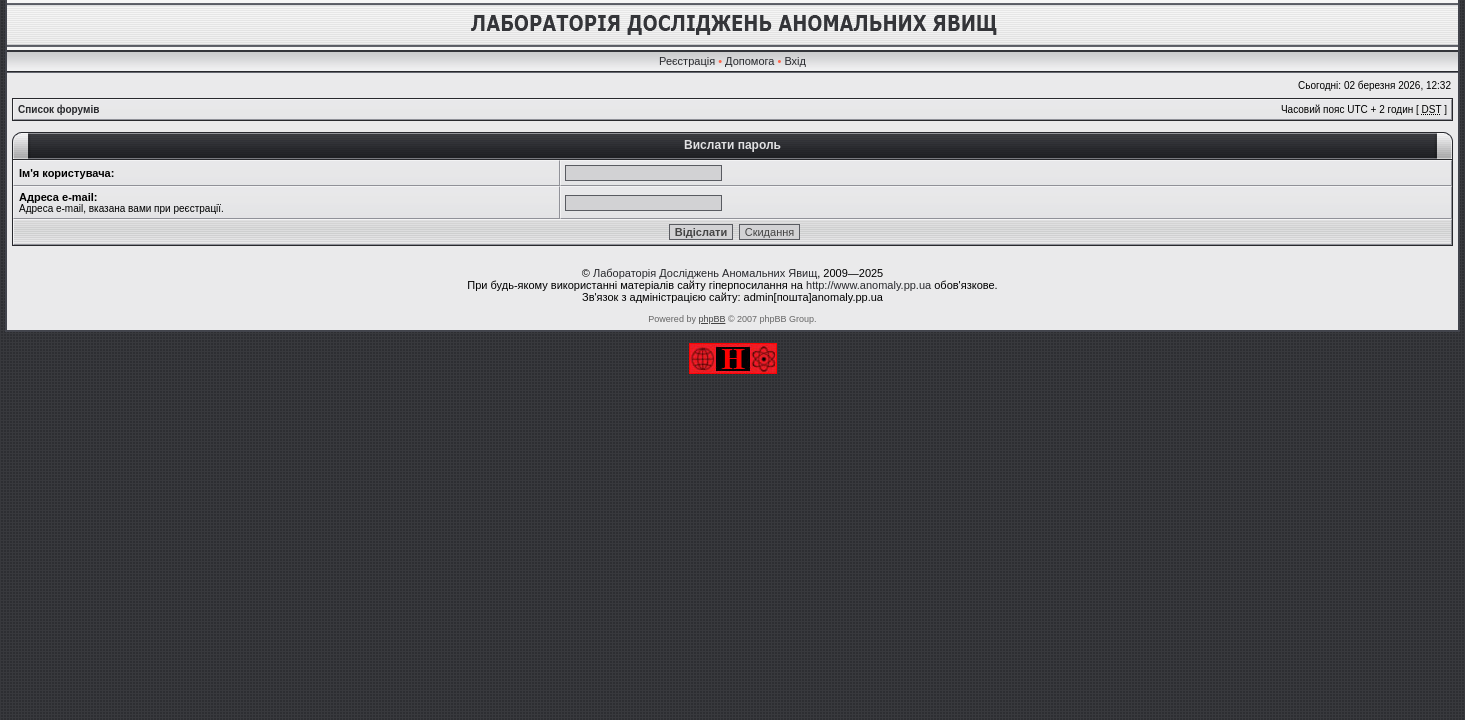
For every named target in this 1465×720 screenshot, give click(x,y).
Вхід (795, 61)
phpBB (711, 319)
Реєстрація (687, 61)
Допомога (749, 61)
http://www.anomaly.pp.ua (868, 285)
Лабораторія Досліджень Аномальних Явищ (705, 273)
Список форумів (58, 109)
